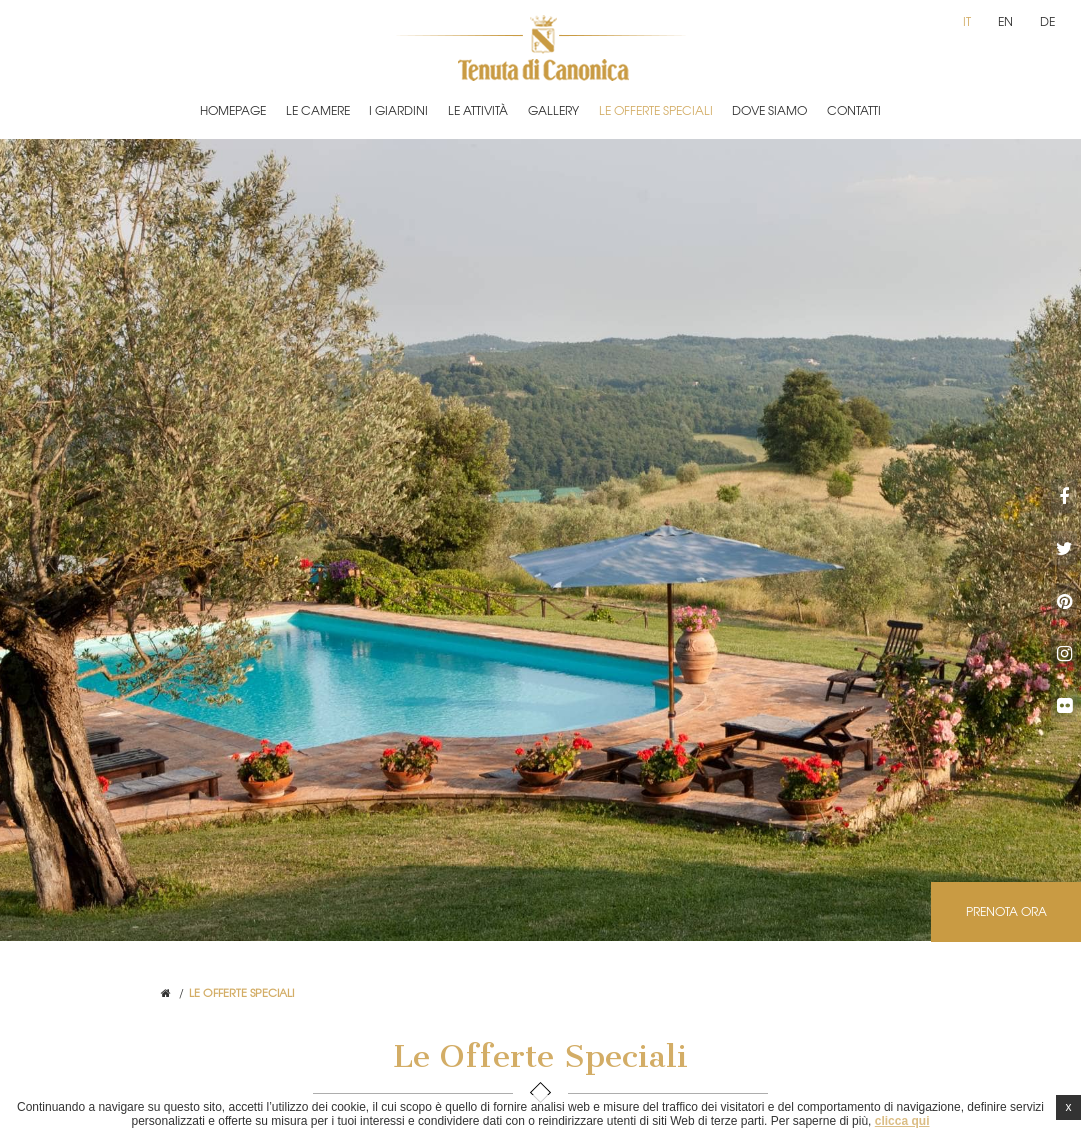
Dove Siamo (769, 110)
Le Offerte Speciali (656, 110)
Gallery (553, 110)
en (1005, 21)
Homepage (233, 110)
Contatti (854, 110)
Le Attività (478, 110)
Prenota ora (1006, 911)
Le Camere (318, 110)
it (967, 21)
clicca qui (902, 1121)
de (1047, 21)
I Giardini (398, 110)
